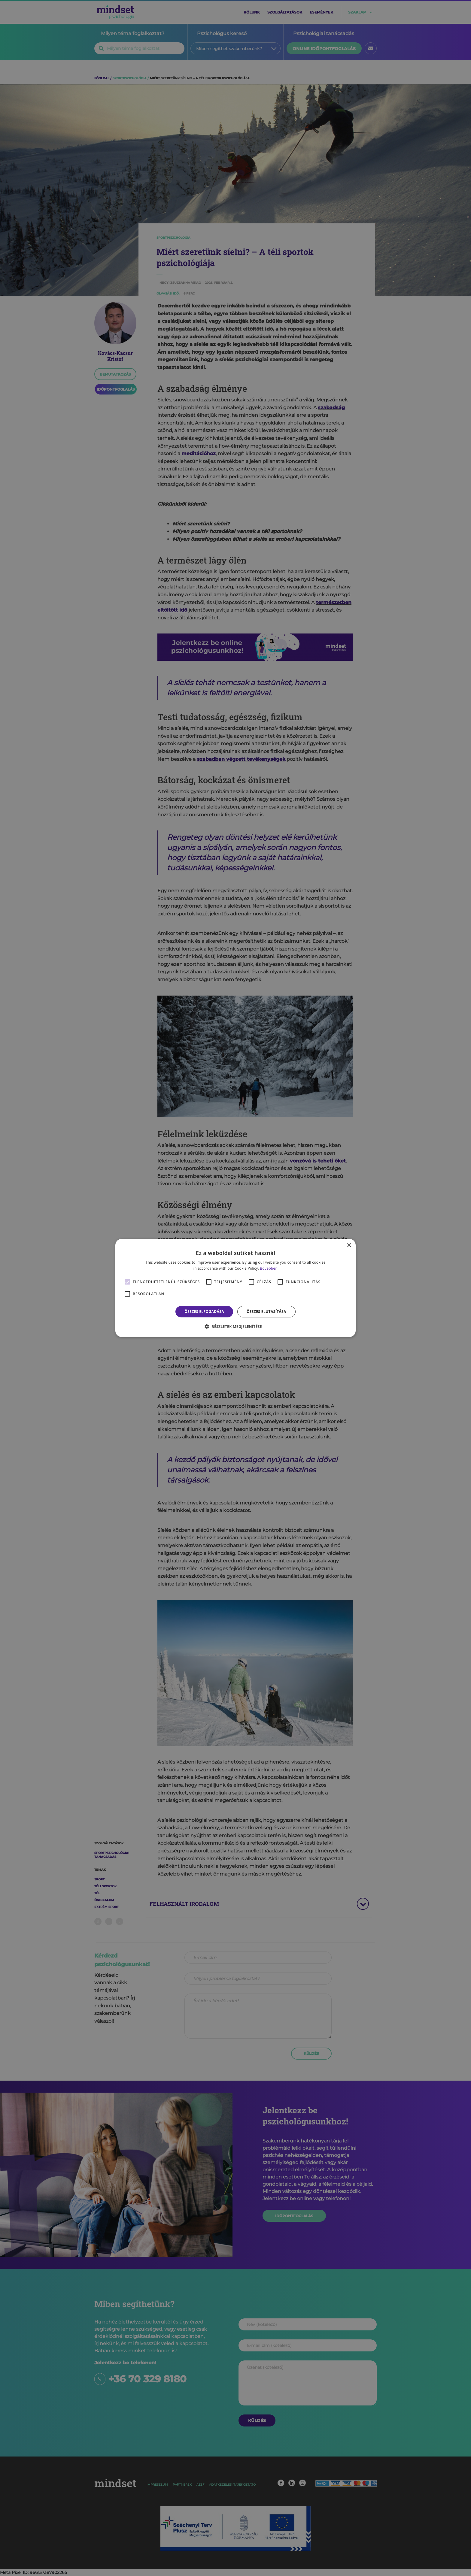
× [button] (349, 1245)
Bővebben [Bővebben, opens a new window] (269, 1268)
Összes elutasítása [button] (266, 1311)
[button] (235, 1326)
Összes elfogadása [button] (204, 1311)
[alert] (235, 1288)
